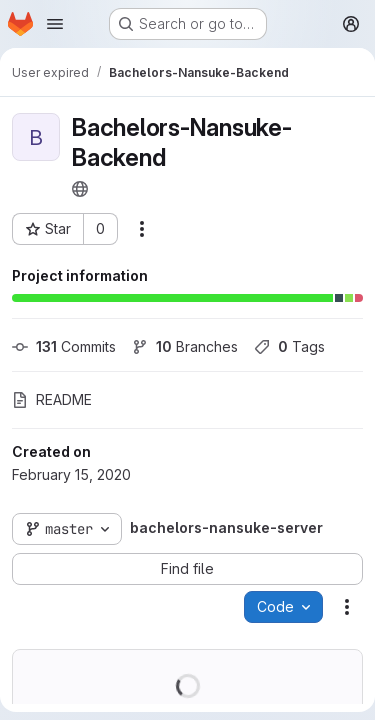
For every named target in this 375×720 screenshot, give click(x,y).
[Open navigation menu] (55, 24)
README (52, 399)
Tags (289, 346)
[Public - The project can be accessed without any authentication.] (80, 189)
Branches (185, 346)
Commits (64, 346)
